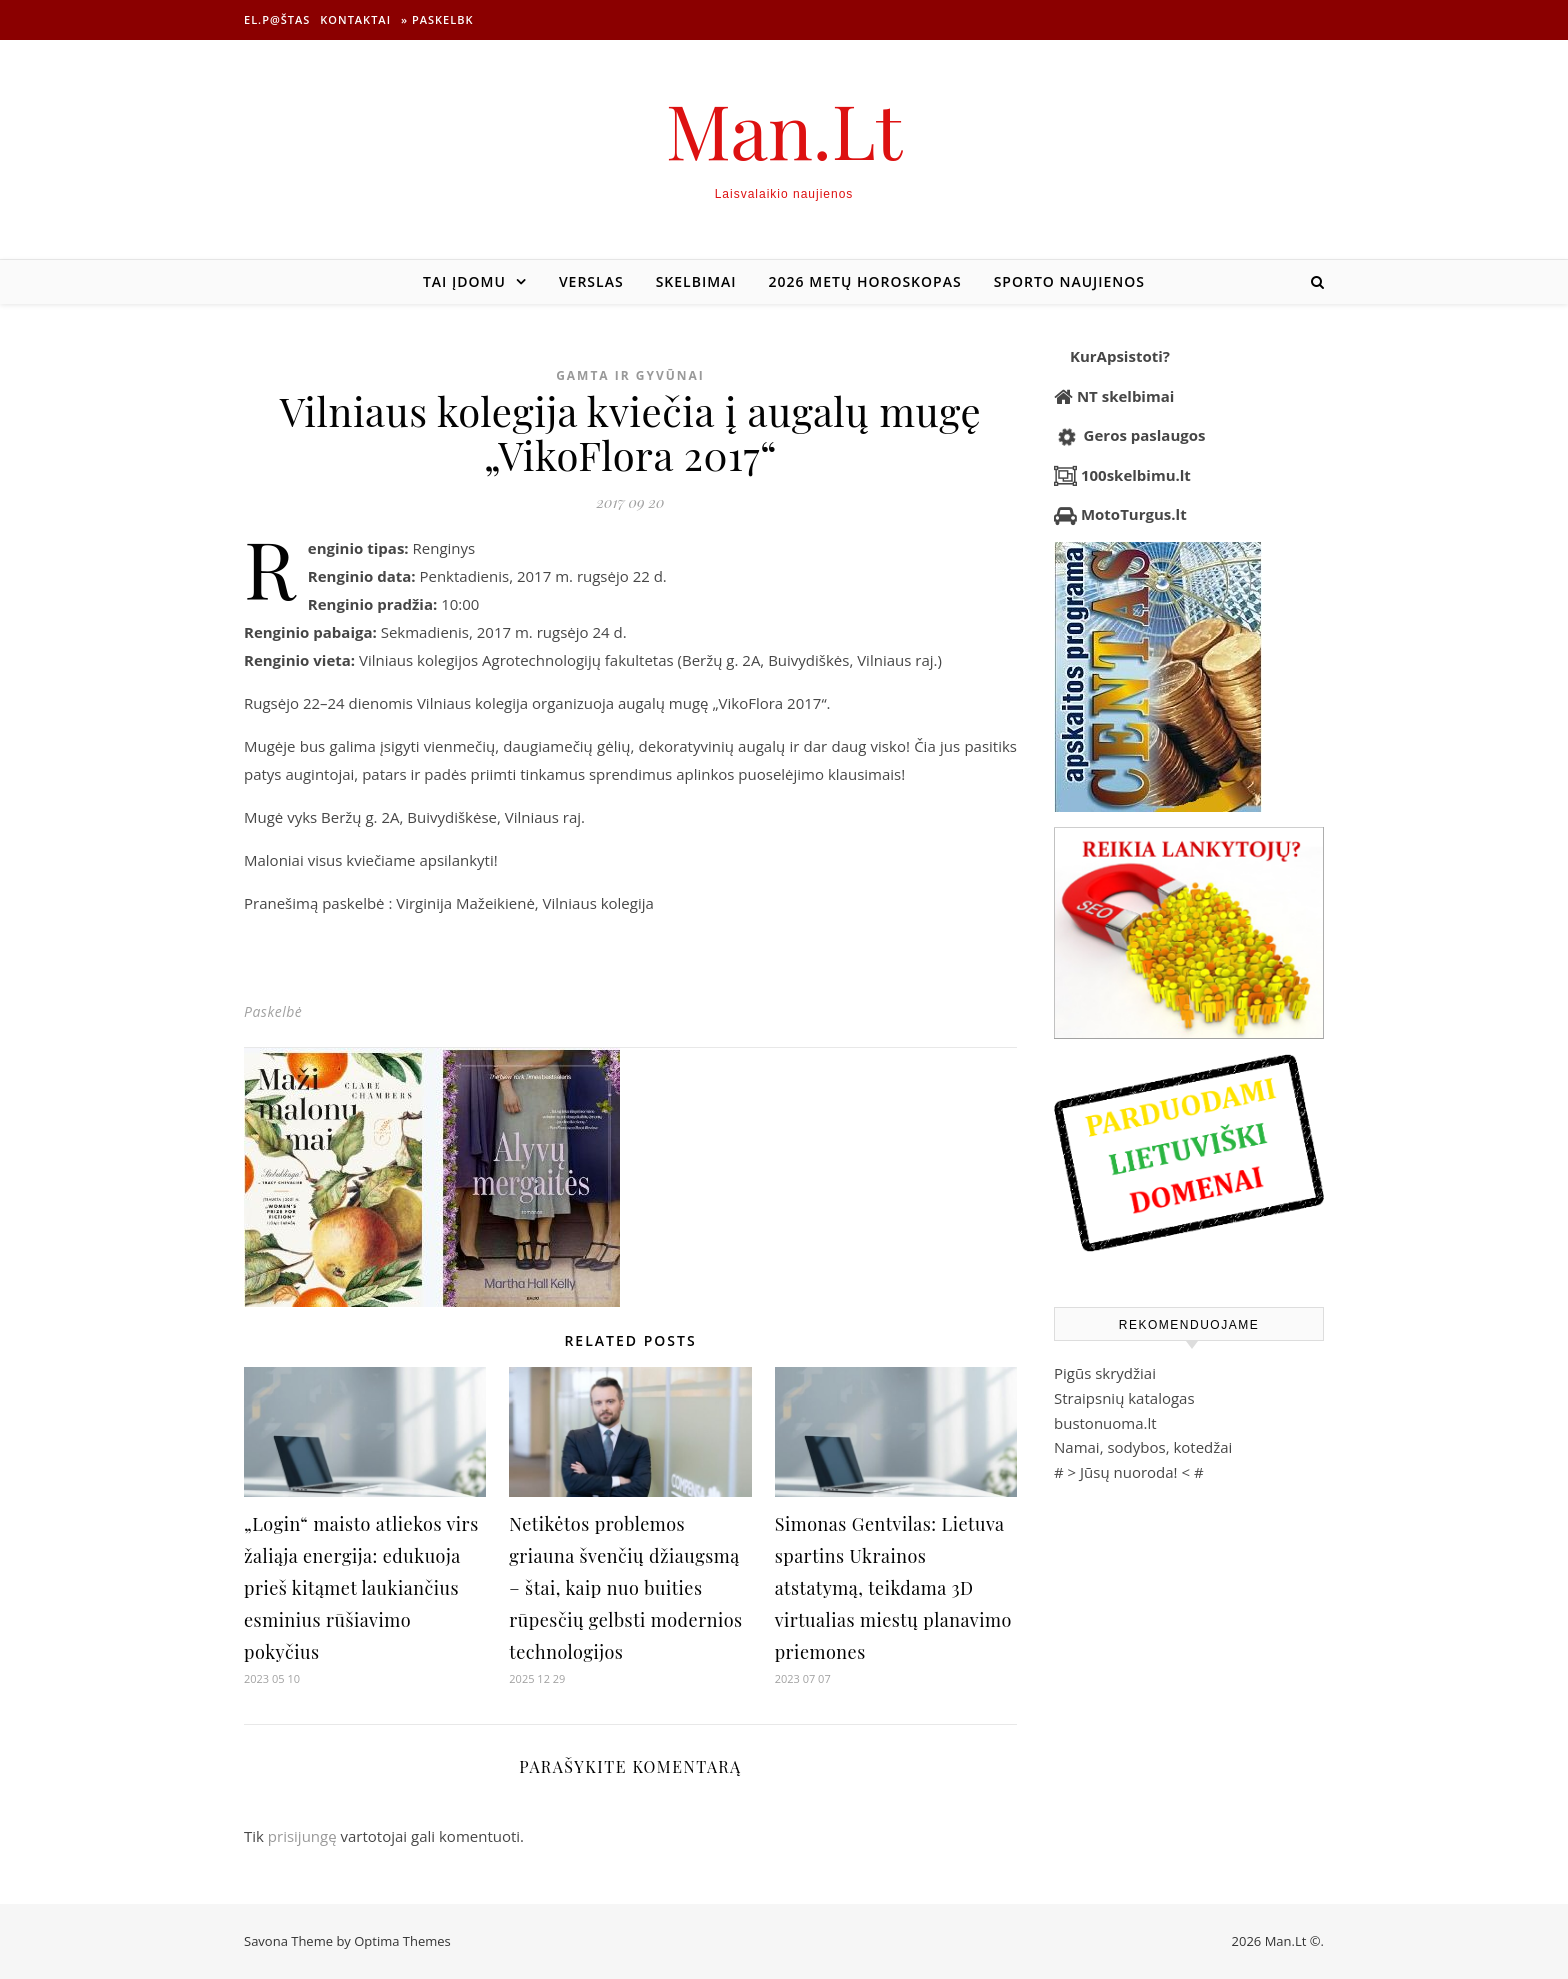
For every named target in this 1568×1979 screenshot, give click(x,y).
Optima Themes (402, 1941)
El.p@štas (277, 19)
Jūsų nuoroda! (1129, 1472)
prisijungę (302, 1836)
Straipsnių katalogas (1124, 1398)
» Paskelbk (437, 19)
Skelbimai (696, 281)
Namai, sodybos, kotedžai (1143, 1447)
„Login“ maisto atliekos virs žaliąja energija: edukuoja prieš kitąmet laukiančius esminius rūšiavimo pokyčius (361, 1588)
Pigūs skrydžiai (1105, 1373)
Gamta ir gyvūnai (630, 375)
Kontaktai (355, 19)
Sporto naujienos (1069, 281)
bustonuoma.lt (1105, 1423)
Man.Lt (784, 129)
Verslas (591, 281)
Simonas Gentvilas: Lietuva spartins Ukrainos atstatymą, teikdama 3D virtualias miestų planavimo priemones (893, 1588)
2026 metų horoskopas (865, 281)
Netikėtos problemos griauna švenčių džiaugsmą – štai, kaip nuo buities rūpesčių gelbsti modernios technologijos (625, 1588)
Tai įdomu (464, 281)
